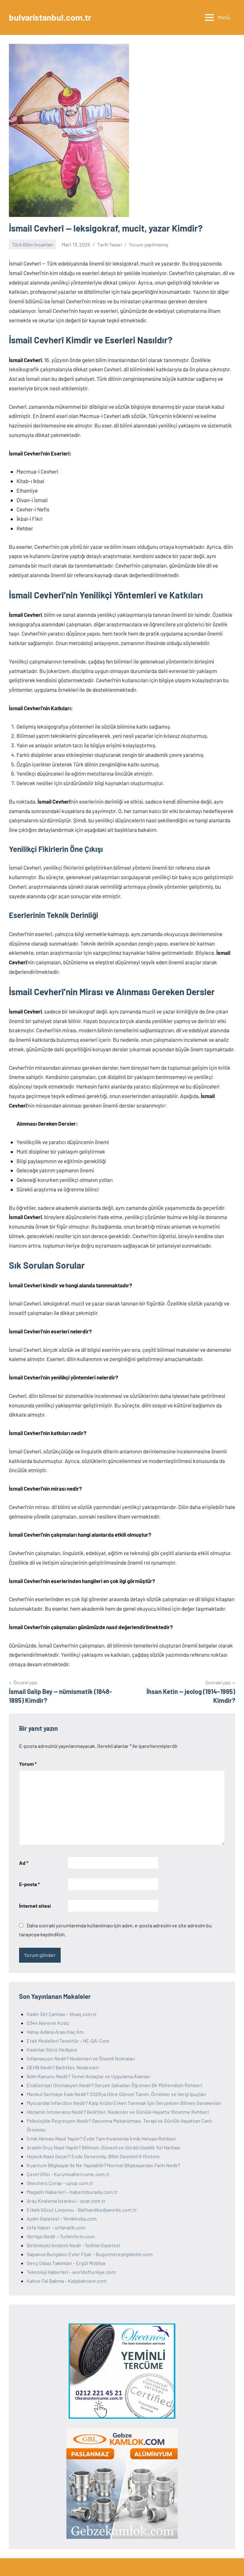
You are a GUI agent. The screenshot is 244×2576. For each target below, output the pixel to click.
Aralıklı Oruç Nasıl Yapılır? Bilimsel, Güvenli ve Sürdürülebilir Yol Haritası (103, 2147)
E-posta (29, 1884)
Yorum (28, 1764)
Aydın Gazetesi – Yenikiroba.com (62, 2218)
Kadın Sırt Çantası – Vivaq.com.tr (62, 2014)
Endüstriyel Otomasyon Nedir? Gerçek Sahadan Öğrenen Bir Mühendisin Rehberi (114, 2085)
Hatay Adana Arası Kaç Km (55, 2032)
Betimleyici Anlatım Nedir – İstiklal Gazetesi (73, 2245)
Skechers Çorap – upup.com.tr (60, 2183)
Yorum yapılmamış (148, 244)
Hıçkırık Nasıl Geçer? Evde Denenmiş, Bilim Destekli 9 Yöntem (93, 2156)
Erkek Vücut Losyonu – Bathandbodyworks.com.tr (82, 2210)
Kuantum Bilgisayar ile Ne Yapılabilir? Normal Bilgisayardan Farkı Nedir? (103, 2165)
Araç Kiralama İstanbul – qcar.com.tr (66, 2201)
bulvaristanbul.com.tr (52, 17)
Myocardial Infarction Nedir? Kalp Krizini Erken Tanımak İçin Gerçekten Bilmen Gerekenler (124, 2103)
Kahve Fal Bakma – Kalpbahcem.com (66, 2281)
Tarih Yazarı (109, 244)
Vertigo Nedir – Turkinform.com (61, 2236)
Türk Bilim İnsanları (32, 244)
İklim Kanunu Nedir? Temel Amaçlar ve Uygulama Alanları (88, 2076)
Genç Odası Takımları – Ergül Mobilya (66, 2263)
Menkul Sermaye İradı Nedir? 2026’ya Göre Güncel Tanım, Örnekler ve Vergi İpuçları (116, 2094)
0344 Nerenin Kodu (48, 2023)
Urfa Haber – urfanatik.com (56, 2227)
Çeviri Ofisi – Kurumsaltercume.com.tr (68, 2174)
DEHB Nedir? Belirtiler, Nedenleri (62, 2067)
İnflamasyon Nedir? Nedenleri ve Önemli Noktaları (81, 2058)
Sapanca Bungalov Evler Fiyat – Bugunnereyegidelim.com (89, 2254)
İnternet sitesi (35, 1906)
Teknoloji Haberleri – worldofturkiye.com (71, 2272)
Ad (23, 1863)
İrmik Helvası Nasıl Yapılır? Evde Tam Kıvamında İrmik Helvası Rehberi (101, 2138)
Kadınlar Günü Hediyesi (52, 2050)
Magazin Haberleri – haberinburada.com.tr (72, 2192)
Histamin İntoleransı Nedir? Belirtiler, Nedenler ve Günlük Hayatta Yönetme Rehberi (118, 2112)
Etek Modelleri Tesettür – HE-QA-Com (68, 2041)
